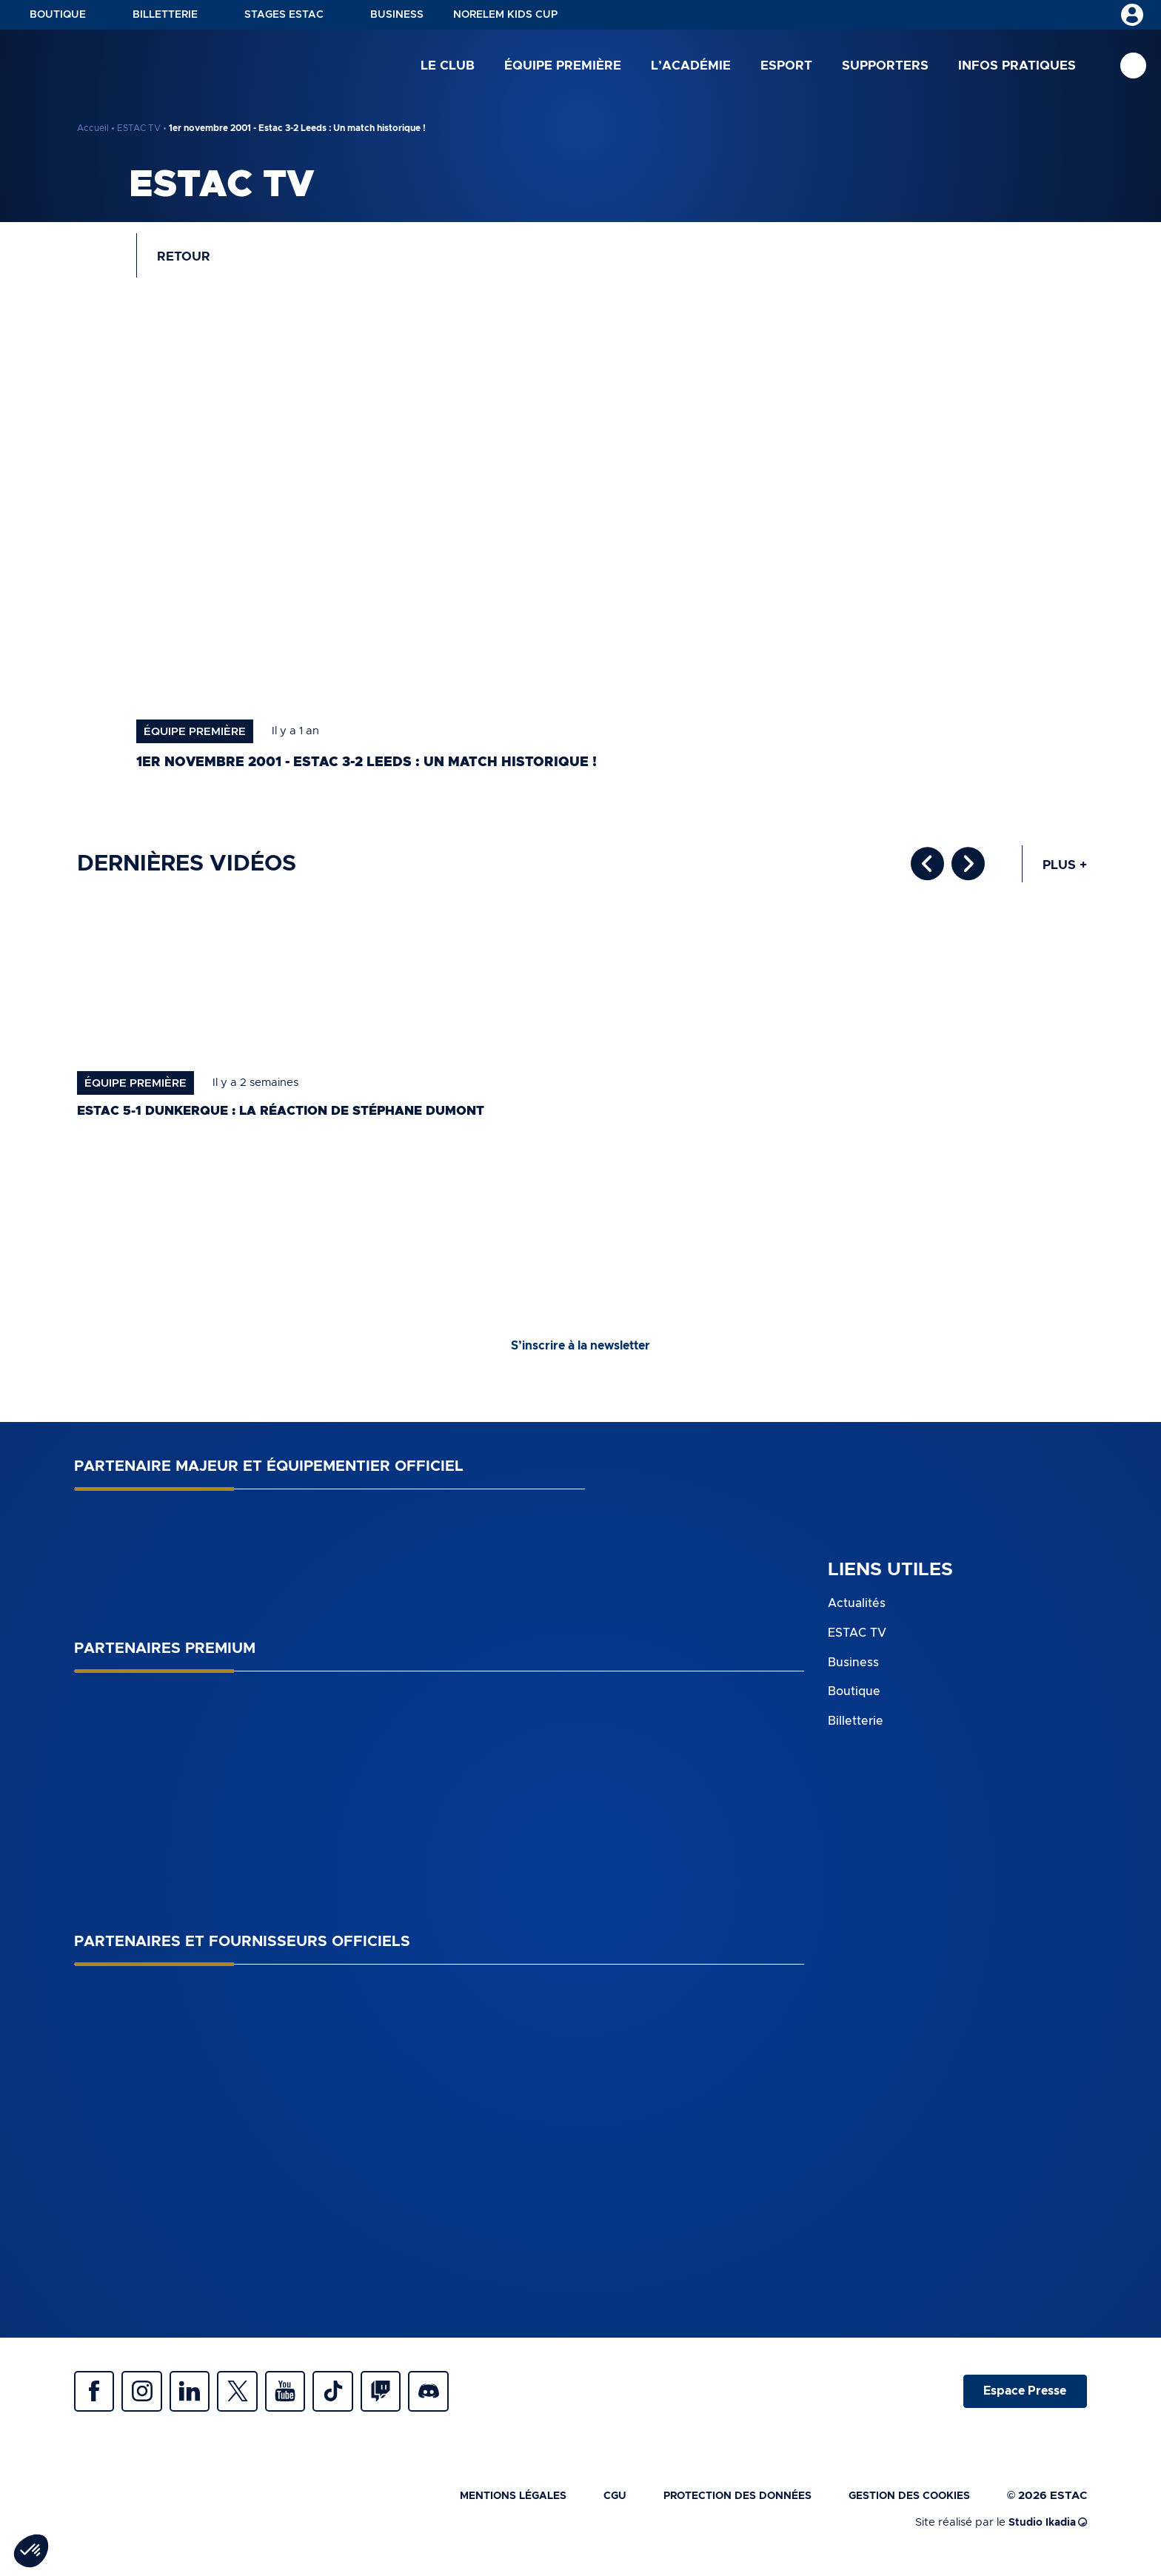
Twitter (251, 2399)
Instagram (148, 2399)
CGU (594, 2506)
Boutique (58, 15)
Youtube (303, 2399)
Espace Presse (1022, 2400)
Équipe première (562, 66)
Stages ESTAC (284, 15)
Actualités (857, 1610)
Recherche (1133, 67)
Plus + (1063, 870)
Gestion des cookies (905, 2506)
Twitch (407, 2399)
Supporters (885, 66)
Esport (786, 66)
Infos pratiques (1017, 66)
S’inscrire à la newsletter (580, 1352)
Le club (448, 66)
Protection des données (723, 2506)
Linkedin (200, 2399)
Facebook (96, 2399)
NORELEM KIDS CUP (505, 15)
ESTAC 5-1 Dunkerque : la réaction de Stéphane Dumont (294, 1117)
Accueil (93, 128)
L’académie (691, 66)
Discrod (459, 2399)
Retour (186, 259)
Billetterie (165, 15)
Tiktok (355, 2399)
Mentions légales (487, 2506)
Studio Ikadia (1045, 2533)
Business (397, 15)
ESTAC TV (139, 128)
